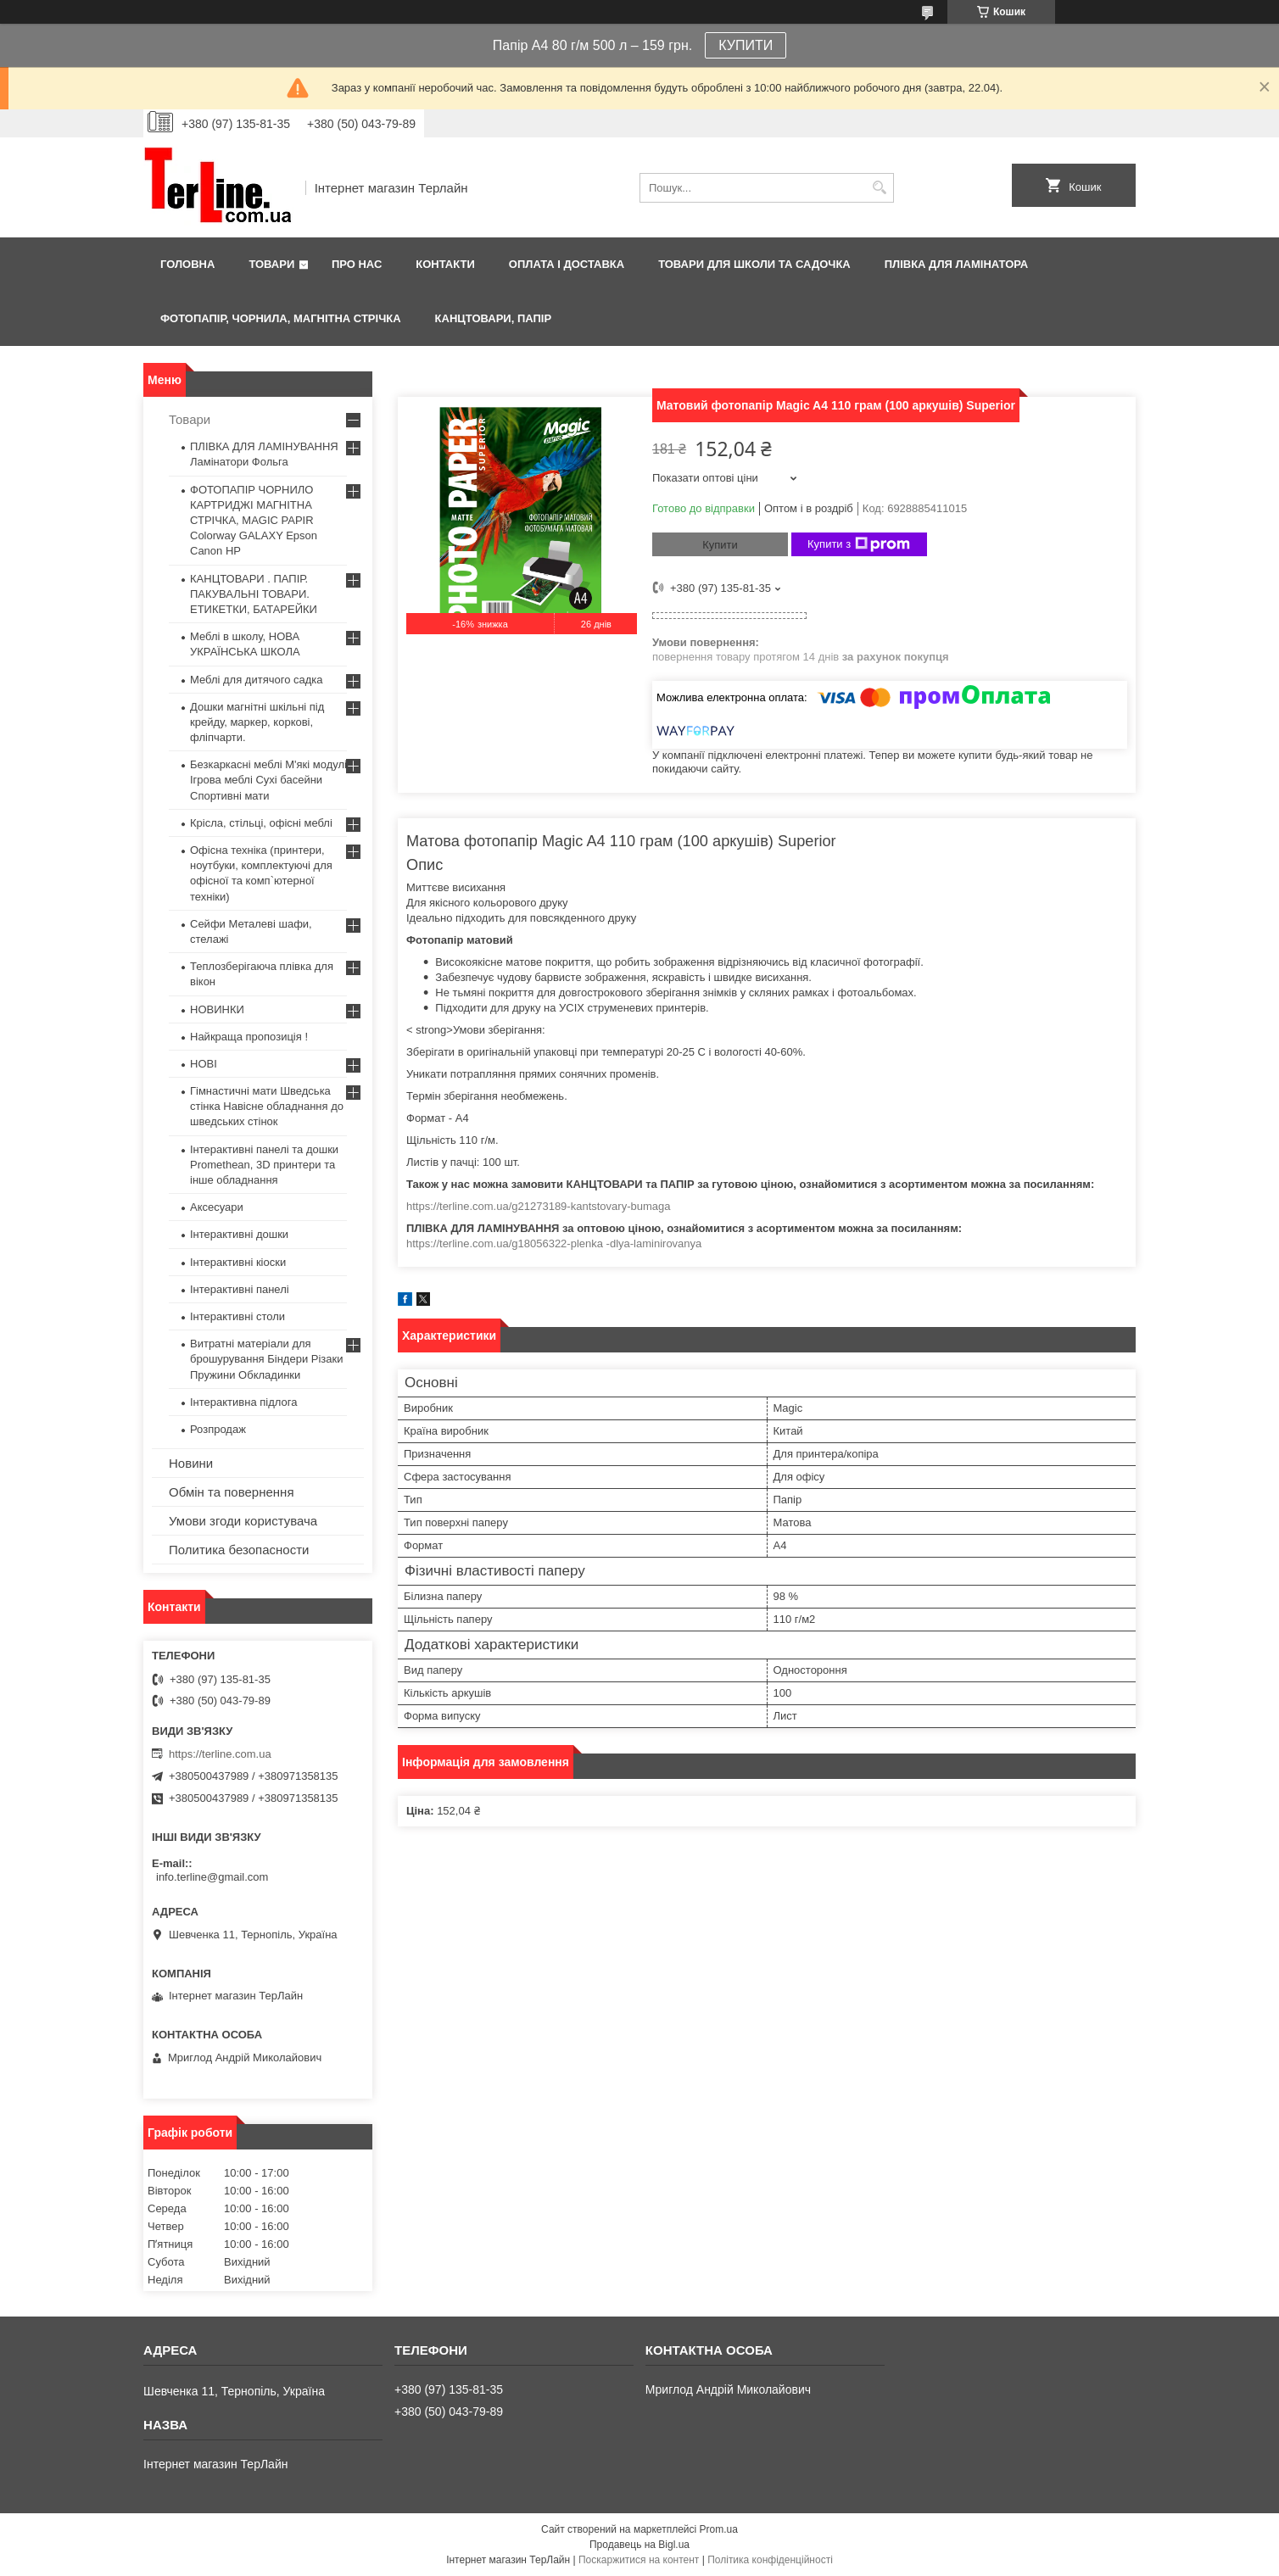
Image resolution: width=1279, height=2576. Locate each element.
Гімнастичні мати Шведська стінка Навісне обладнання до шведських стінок (266, 1106)
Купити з (858, 544)
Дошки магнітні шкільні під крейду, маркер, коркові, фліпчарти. (257, 722)
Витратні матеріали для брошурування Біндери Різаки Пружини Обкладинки (266, 1358)
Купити (720, 544)
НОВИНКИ (217, 1009)
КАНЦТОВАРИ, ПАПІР (493, 318)
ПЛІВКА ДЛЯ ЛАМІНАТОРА (956, 264)
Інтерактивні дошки (239, 1234)
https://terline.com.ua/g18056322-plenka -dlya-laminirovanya (553, 1243)
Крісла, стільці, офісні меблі (261, 823)
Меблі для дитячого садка (256, 679)
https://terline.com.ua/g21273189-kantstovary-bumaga (538, 1206)
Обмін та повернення (231, 1492)
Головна (187, 264)
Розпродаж (218, 1429)
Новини (191, 1463)
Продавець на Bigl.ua (639, 2545)
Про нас (357, 264)
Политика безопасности (239, 1549)
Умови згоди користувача (243, 1521)
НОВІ (203, 1063)
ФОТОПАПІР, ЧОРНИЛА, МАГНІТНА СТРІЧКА (280, 318)
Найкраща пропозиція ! (249, 1036)
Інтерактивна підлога (243, 1402)
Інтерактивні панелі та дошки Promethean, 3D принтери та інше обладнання (264, 1164)
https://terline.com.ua (220, 1754)
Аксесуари (216, 1207)
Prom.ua (719, 2529)
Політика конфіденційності (770, 2560)
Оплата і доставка (566, 264)
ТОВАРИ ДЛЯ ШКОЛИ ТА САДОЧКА (754, 264)
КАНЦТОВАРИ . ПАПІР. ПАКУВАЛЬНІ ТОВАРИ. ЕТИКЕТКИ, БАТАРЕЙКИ (253, 594)
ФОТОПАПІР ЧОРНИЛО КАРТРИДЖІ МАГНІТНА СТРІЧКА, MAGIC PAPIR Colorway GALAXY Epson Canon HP (253, 520)
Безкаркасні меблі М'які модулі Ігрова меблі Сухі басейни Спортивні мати (268, 779)
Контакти (445, 264)
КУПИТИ (745, 45)
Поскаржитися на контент (638, 2560)
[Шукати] (879, 188)
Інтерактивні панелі (239, 1289)
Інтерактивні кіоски (238, 1262)
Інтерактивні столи (237, 1316)
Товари (271, 264)
